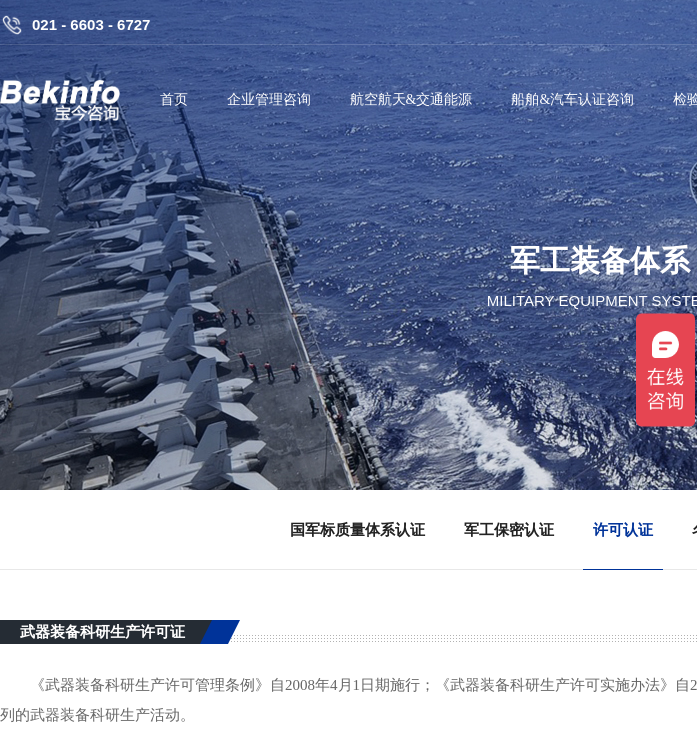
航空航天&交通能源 (411, 99)
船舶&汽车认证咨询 (572, 99)
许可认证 (623, 530)
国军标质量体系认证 (357, 530)
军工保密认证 (509, 530)
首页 (174, 99)
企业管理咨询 (269, 99)
